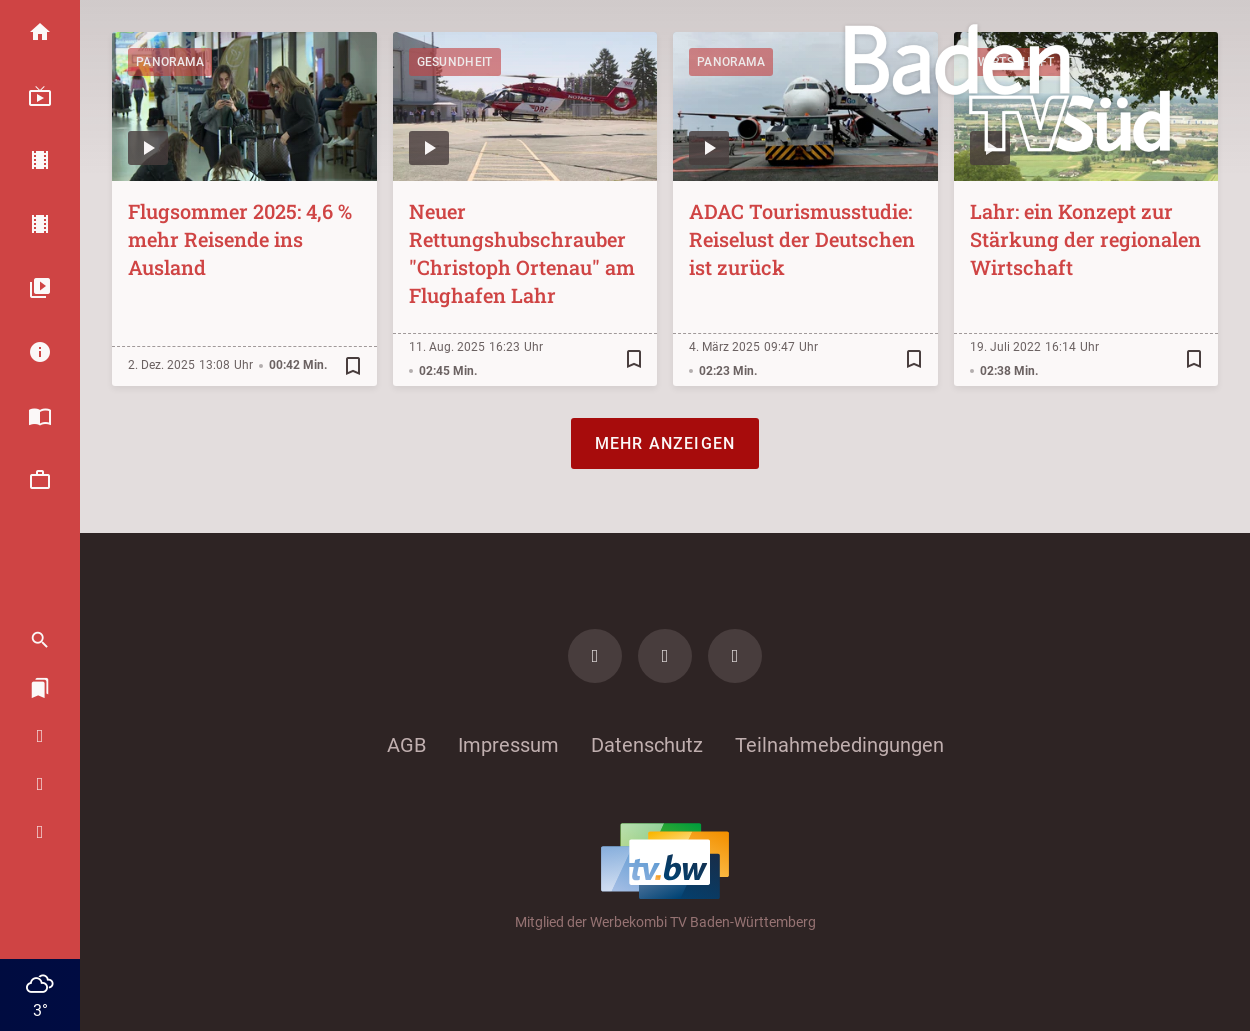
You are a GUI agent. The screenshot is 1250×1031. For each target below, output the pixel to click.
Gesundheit (455, 62)
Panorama (170, 62)
